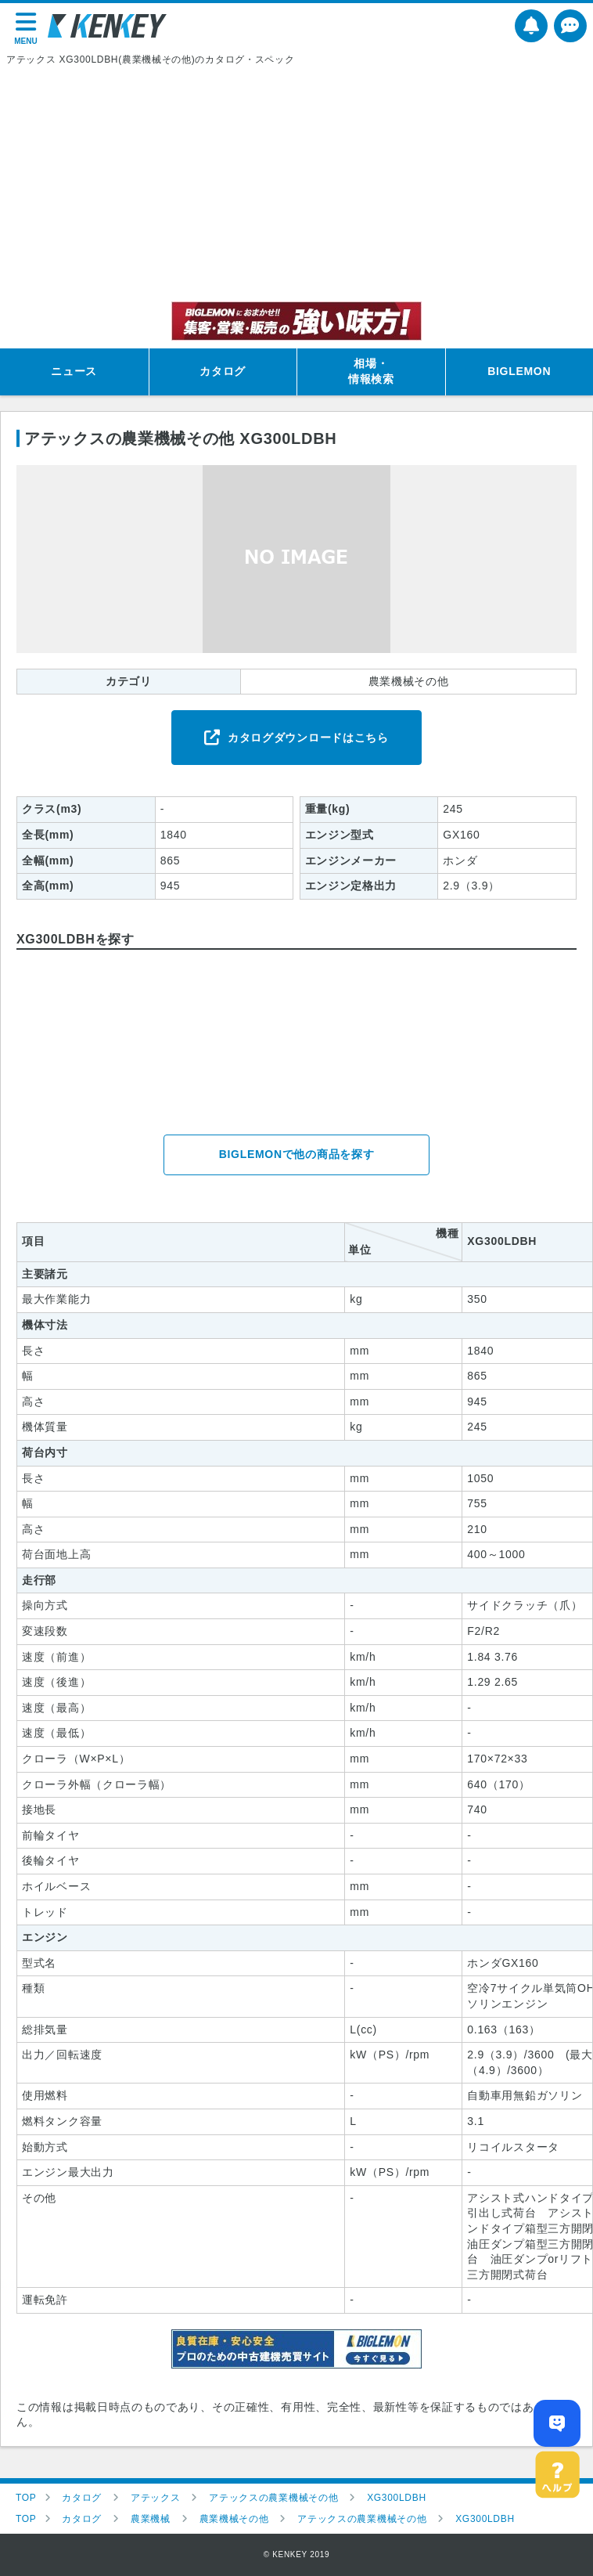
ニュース (74, 371)
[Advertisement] (296, 184)
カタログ (222, 371)
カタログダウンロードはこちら (308, 737)
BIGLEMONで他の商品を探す (297, 1154)
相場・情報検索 (371, 371)
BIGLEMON (519, 371)
